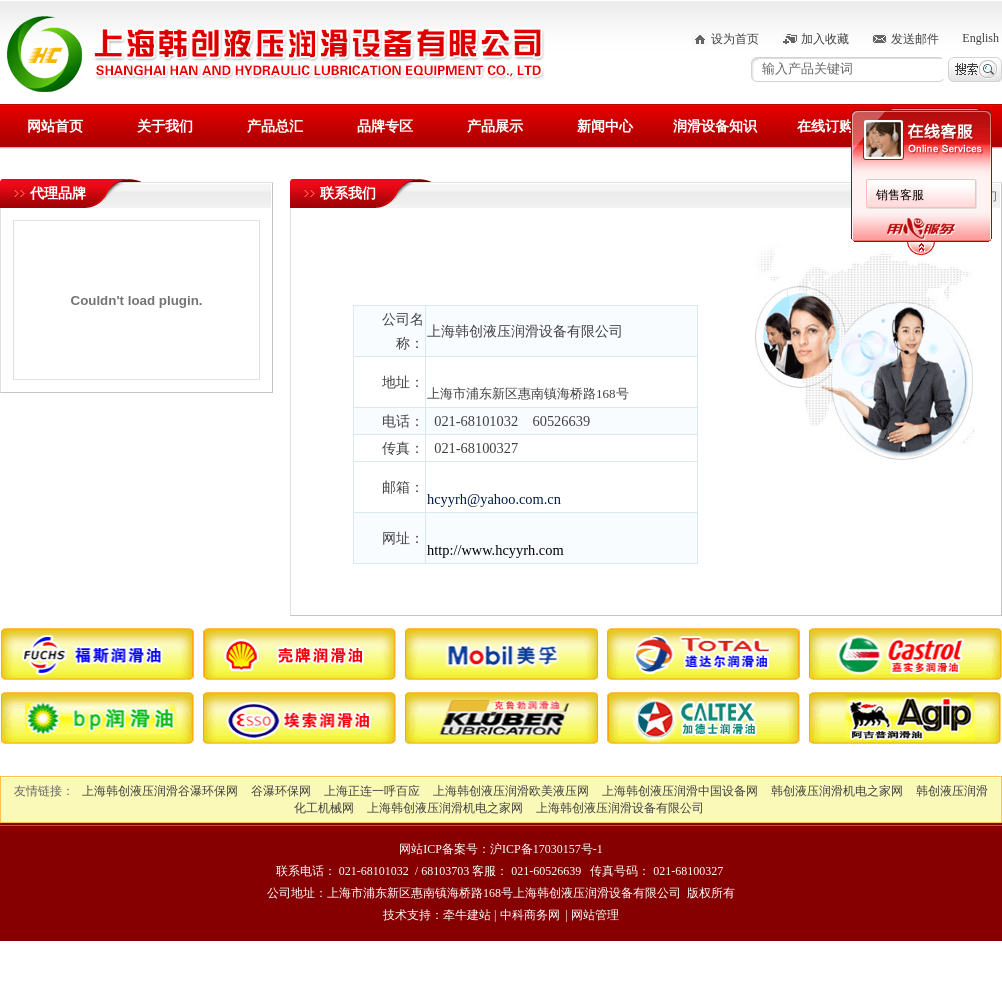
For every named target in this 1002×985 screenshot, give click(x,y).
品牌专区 (385, 126)
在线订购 (825, 126)
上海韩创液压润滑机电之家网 (445, 808)
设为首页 (735, 39)
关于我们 (165, 126)
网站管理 (595, 915)
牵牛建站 (467, 915)
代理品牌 (58, 193)
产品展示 (495, 126)
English (980, 38)
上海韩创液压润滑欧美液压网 (511, 791)
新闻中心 (605, 126)
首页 (924, 196)
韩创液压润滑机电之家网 (837, 791)
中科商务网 (530, 915)
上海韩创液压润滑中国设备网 (680, 791)
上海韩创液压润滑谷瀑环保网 (160, 791)
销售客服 (280, 195)
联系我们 (935, 126)
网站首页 (55, 126)
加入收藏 (825, 39)
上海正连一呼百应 (372, 791)
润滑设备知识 (715, 126)
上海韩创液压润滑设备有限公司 (620, 808)
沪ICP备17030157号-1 (546, 849)
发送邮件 (915, 39)
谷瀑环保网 (281, 791)
